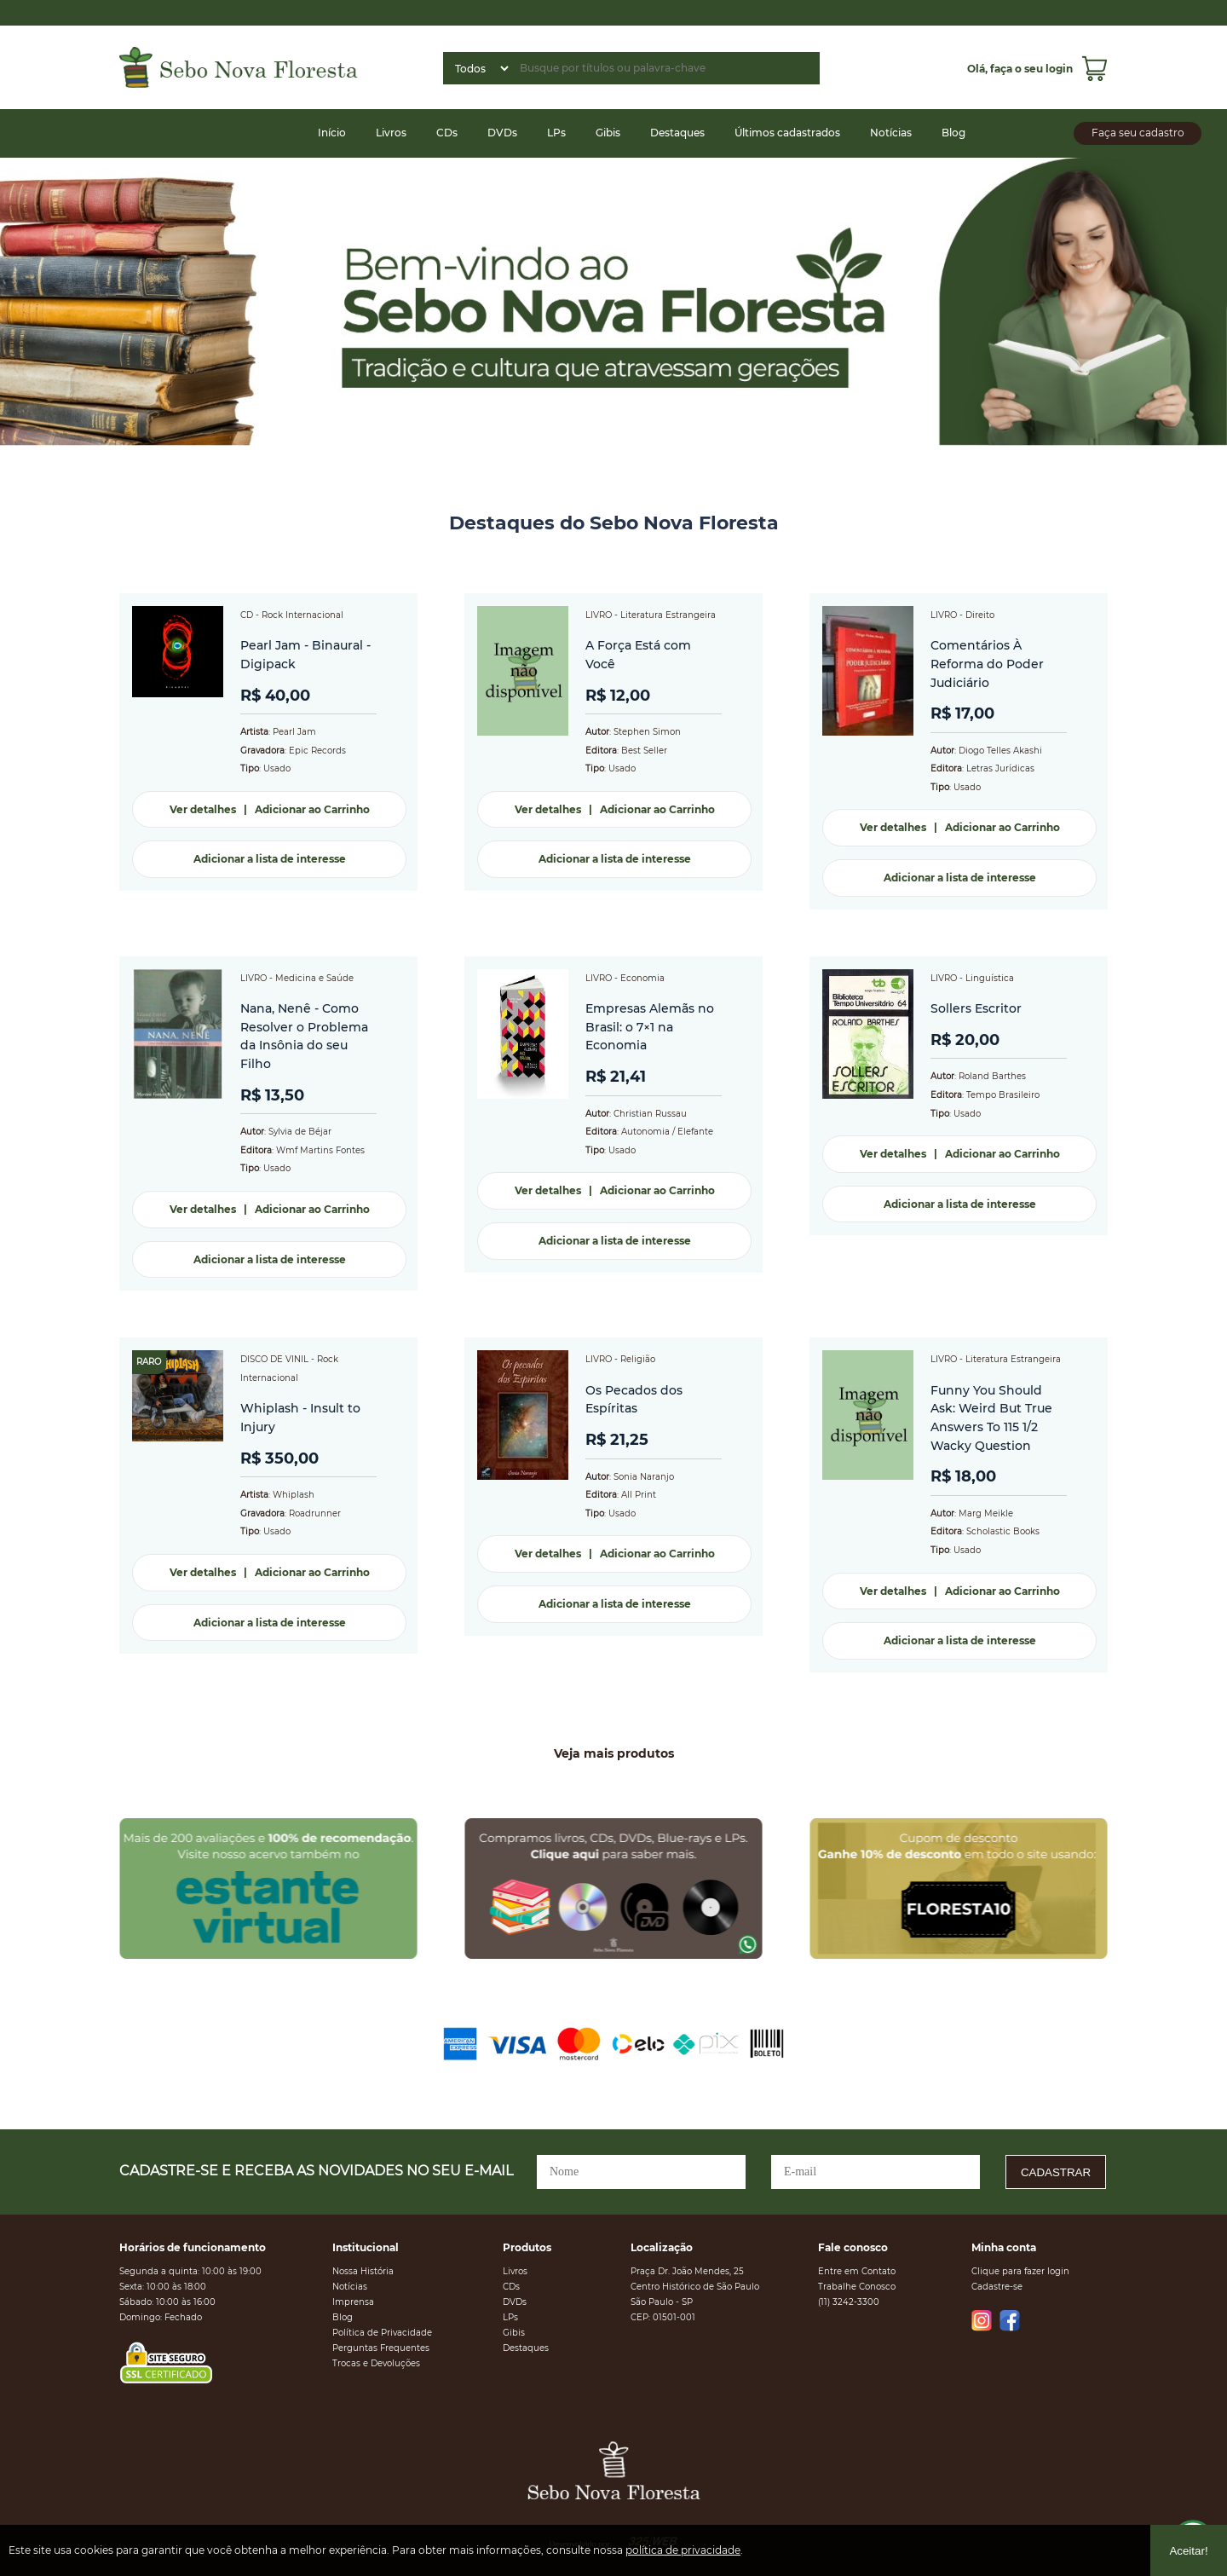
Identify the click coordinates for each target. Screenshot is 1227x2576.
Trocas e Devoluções (376, 2363)
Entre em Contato (857, 2271)
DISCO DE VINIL (274, 1359)
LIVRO (598, 615)
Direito (979, 615)
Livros (391, 132)
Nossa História (363, 2271)
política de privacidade (682, 2550)
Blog (953, 132)
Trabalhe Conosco (857, 2286)
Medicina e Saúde (314, 978)
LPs (556, 132)
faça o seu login (1031, 68)
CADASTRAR (1056, 2172)
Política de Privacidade (382, 2332)
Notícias (891, 132)
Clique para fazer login (1020, 2271)
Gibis (608, 132)
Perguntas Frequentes (380, 2348)
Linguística (989, 978)
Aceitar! (1188, 2550)
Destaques (677, 132)
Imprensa (353, 2301)
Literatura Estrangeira (668, 615)
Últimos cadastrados (787, 132)
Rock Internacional (302, 615)
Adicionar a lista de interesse (269, 858)
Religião (637, 1359)
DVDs (502, 132)
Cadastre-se (996, 2286)
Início (332, 132)
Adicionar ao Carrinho (312, 809)
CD (246, 615)
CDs (447, 132)
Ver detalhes (203, 809)
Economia (642, 978)
